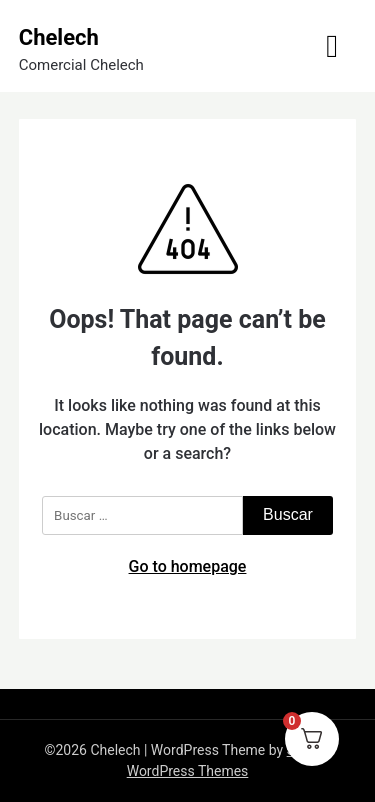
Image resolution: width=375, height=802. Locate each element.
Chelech (59, 37)
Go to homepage (188, 566)
